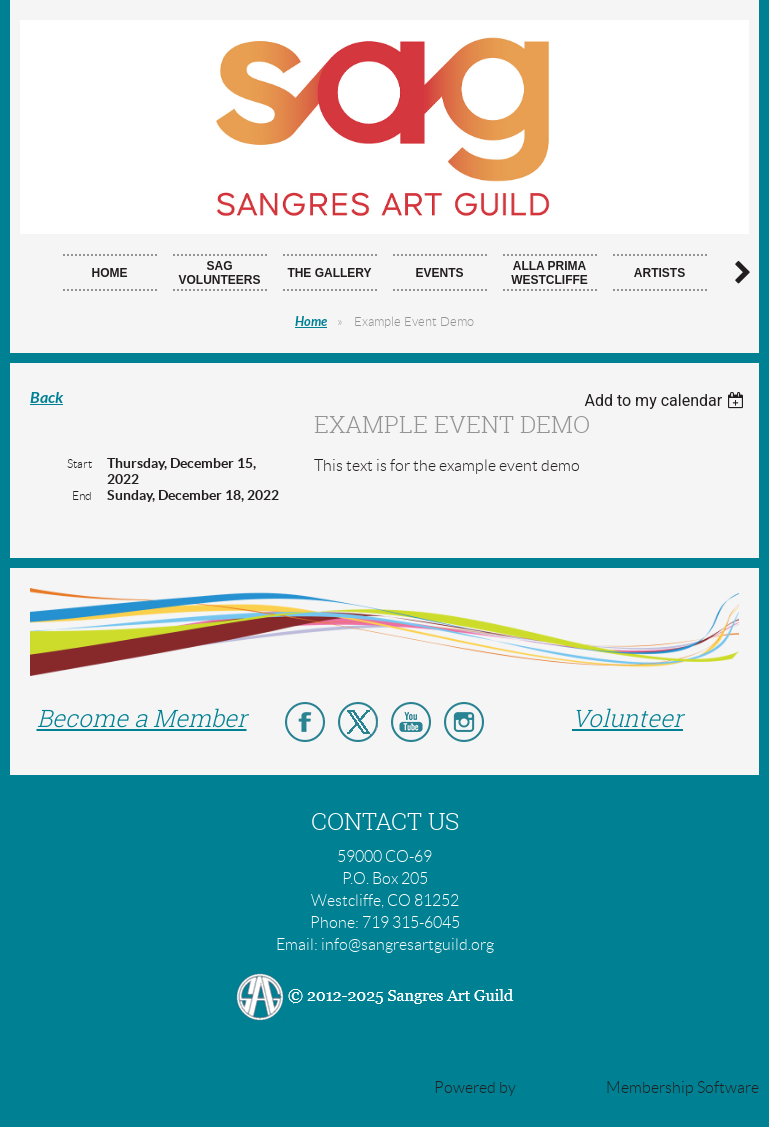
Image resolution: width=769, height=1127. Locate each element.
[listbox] (666, 400)
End (82, 495)
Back (46, 397)
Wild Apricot (561, 1087)
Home (311, 322)
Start (79, 463)
